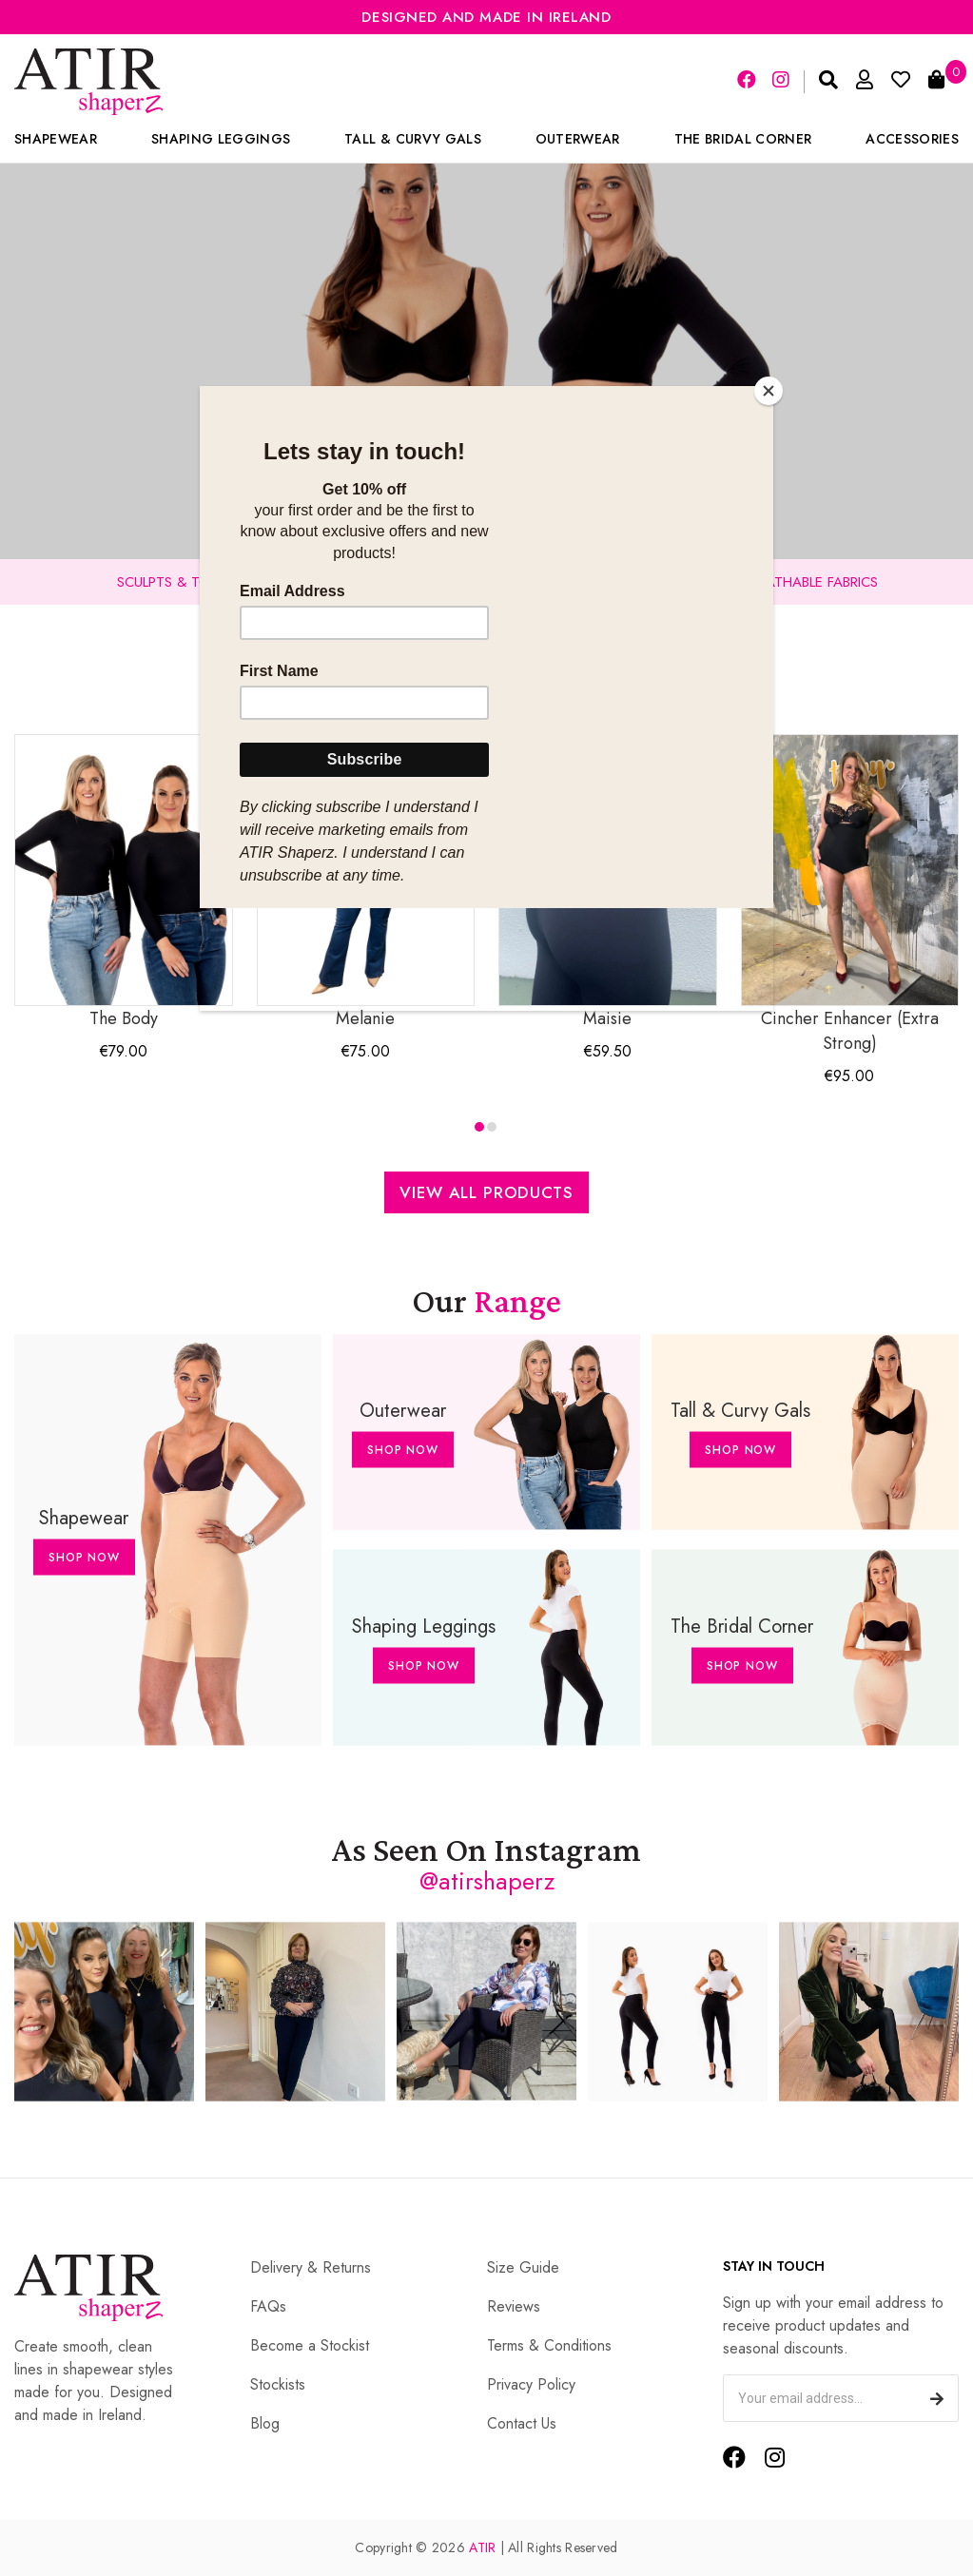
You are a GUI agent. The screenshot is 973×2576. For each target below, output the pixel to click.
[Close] (768, 391)
